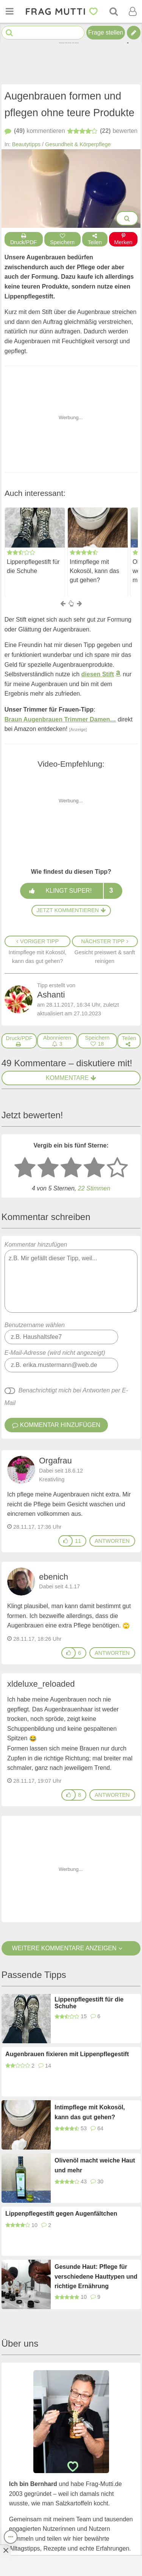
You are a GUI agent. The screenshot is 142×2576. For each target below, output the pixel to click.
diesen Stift (97, 674)
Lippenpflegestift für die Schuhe (33, 566)
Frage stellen (105, 32)
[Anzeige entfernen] (5, 2550)
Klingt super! (71, 891)
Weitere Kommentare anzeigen (71, 1948)
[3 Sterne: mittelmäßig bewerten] (71, 1168)
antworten (112, 1541)
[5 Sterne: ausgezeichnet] (117, 1168)
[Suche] (113, 11)
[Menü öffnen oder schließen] (9, 11)
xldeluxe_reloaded (41, 1684)
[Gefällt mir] (65, 1541)
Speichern (62, 239)
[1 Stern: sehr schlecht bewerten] (25, 1168)
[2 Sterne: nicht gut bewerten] (48, 1168)
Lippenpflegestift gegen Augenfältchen (61, 2213)
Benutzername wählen (35, 1325)
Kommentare (71, 1078)
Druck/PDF (24, 239)
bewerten (102, 131)
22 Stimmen (94, 1188)
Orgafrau (55, 1460)
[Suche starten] (9, 33)
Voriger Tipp (37, 941)
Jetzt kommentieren (70, 910)
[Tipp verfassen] (133, 32)
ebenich (53, 1576)
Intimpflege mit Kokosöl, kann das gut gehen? (94, 571)
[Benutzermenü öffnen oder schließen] (132, 11)
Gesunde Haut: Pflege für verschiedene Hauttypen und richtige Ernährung (96, 2276)
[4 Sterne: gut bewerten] (94, 1168)
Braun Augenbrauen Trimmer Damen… (60, 719)
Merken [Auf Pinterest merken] (123, 239)
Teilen (95, 239)
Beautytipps (26, 144)
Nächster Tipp (104, 941)
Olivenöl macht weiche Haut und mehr (95, 2165)
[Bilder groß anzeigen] (127, 218)
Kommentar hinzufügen (71, 1277)
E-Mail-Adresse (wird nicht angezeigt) (55, 1353)
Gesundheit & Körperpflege (78, 144)
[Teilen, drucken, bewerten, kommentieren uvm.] (10, 2537)
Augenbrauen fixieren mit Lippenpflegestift (67, 2054)
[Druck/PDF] (19, 1040)
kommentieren (35, 131)
